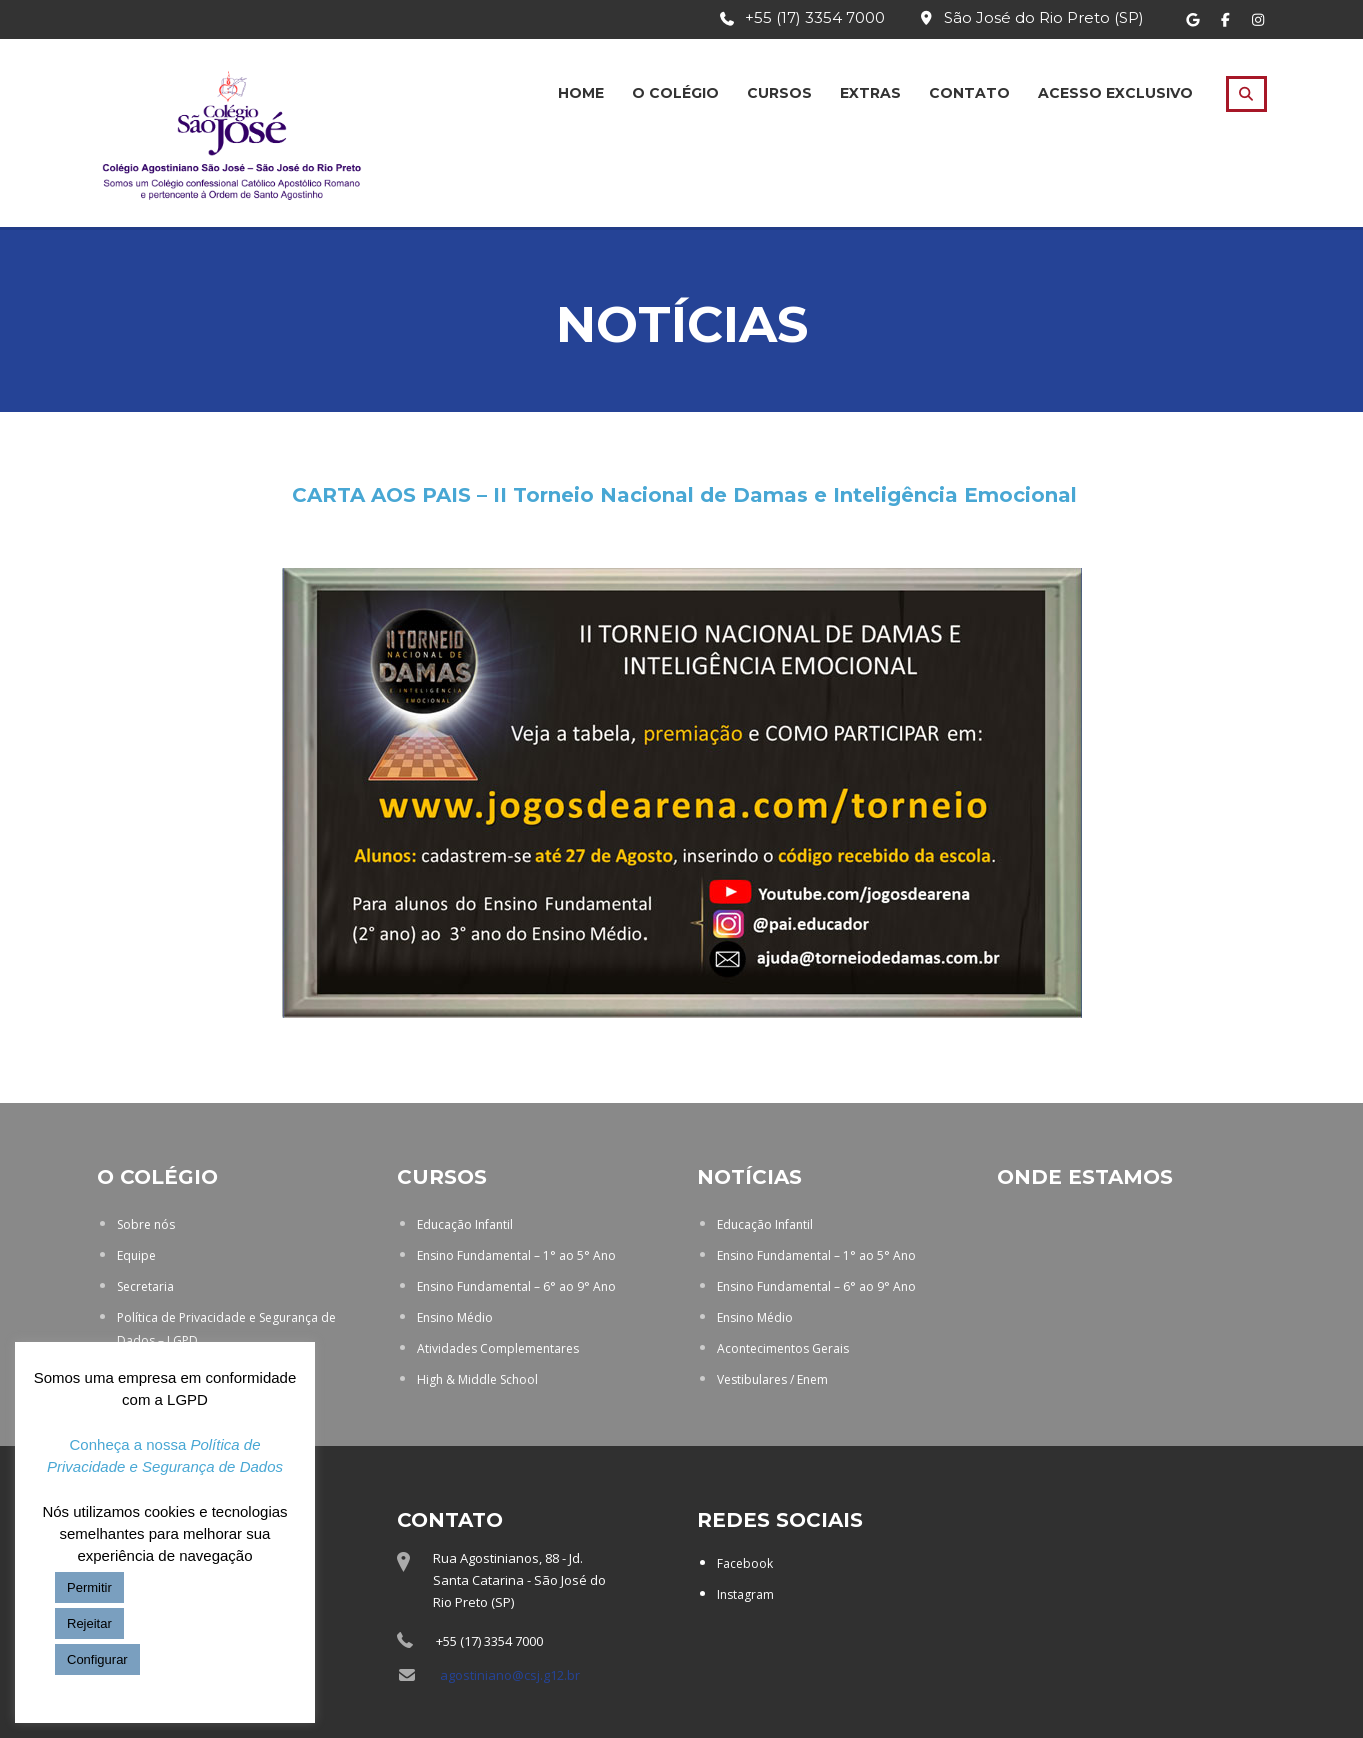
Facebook (745, 1563)
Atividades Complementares (498, 1348)
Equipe (136, 1255)
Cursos (779, 93)
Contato (969, 93)
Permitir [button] (89, 1587)
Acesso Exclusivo (1115, 93)
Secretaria (145, 1286)
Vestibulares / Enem (772, 1379)
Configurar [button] (97, 1659)
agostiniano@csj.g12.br (510, 1675)
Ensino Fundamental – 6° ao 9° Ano (516, 1286)
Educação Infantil (465, 1224)
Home (581, 93)
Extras (870, 93)
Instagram (745, 1594)
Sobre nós (146, 1224)
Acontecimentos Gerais (783, 1348)
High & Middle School (477, 1379)
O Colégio (675, 93)
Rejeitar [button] (89, 1623)
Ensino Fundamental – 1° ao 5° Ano (516, 1255)
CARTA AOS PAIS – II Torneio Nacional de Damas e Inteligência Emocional (684, 495)
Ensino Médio (455, 1317)
